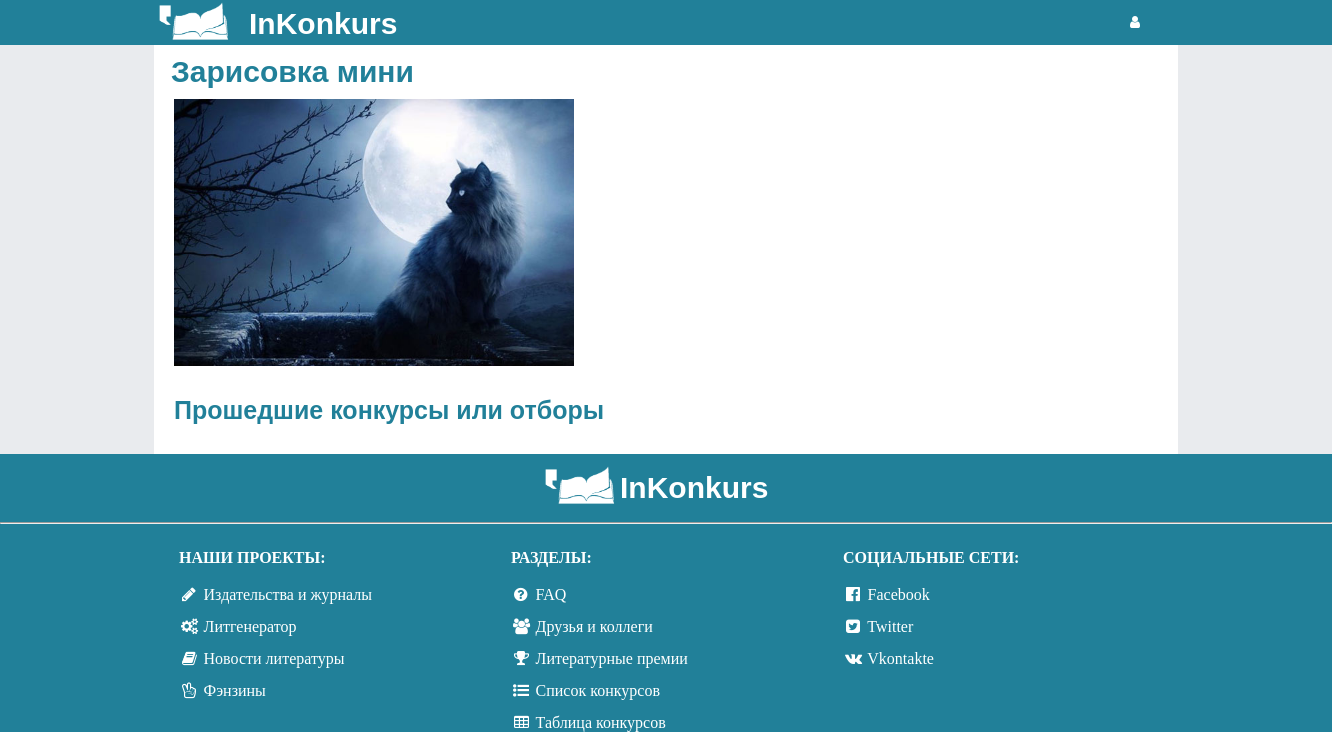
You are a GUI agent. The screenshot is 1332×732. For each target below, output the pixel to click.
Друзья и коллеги (594, 626)
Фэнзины (235, 690)
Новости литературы (274, 658)
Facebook (899, 594)
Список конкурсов (598, 690)
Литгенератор (250, 626)
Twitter (890, 626)
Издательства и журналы (288, 594)
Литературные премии (612, 658)
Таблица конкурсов (601, 722)
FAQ (551, 594)
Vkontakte (900, 658)
